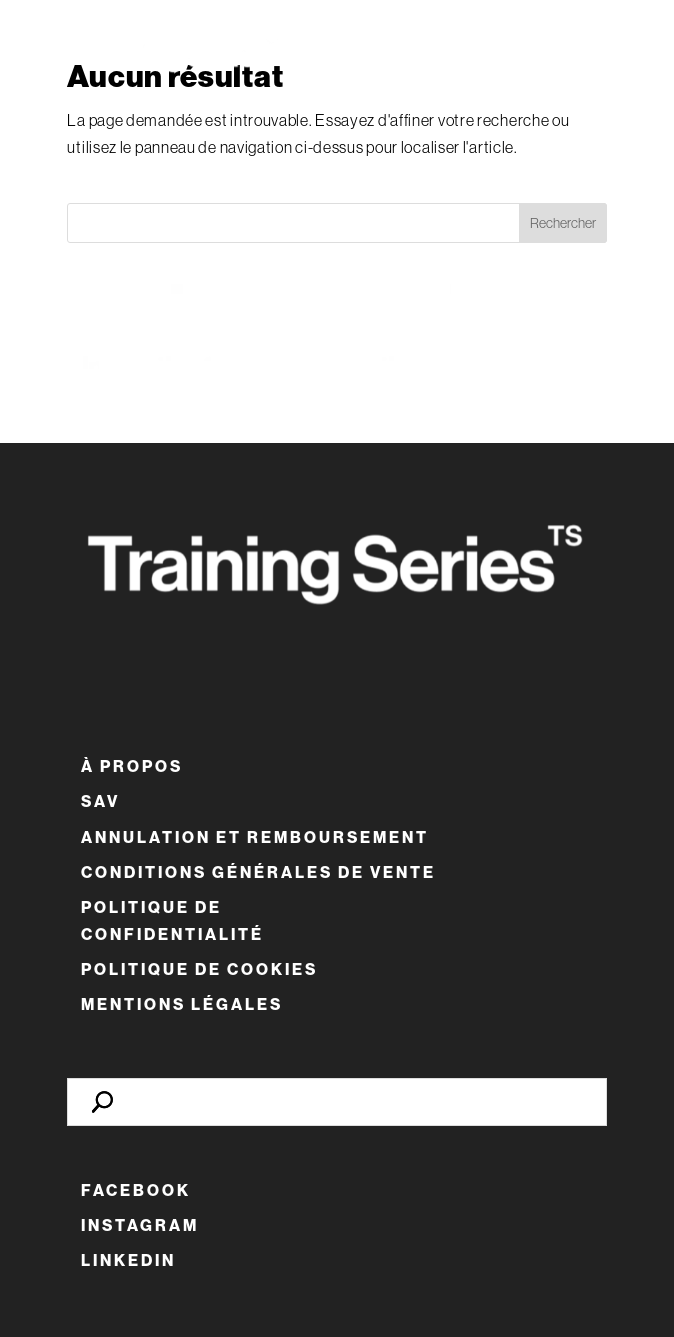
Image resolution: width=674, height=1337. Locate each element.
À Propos (132, 766)
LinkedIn (128, 1260)
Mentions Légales (182, 1004)
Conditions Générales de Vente (258, 872)
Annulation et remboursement (255, 837)
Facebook (136, 1190)
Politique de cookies (199, 969)
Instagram (140, 1225)
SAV (100, 801)
